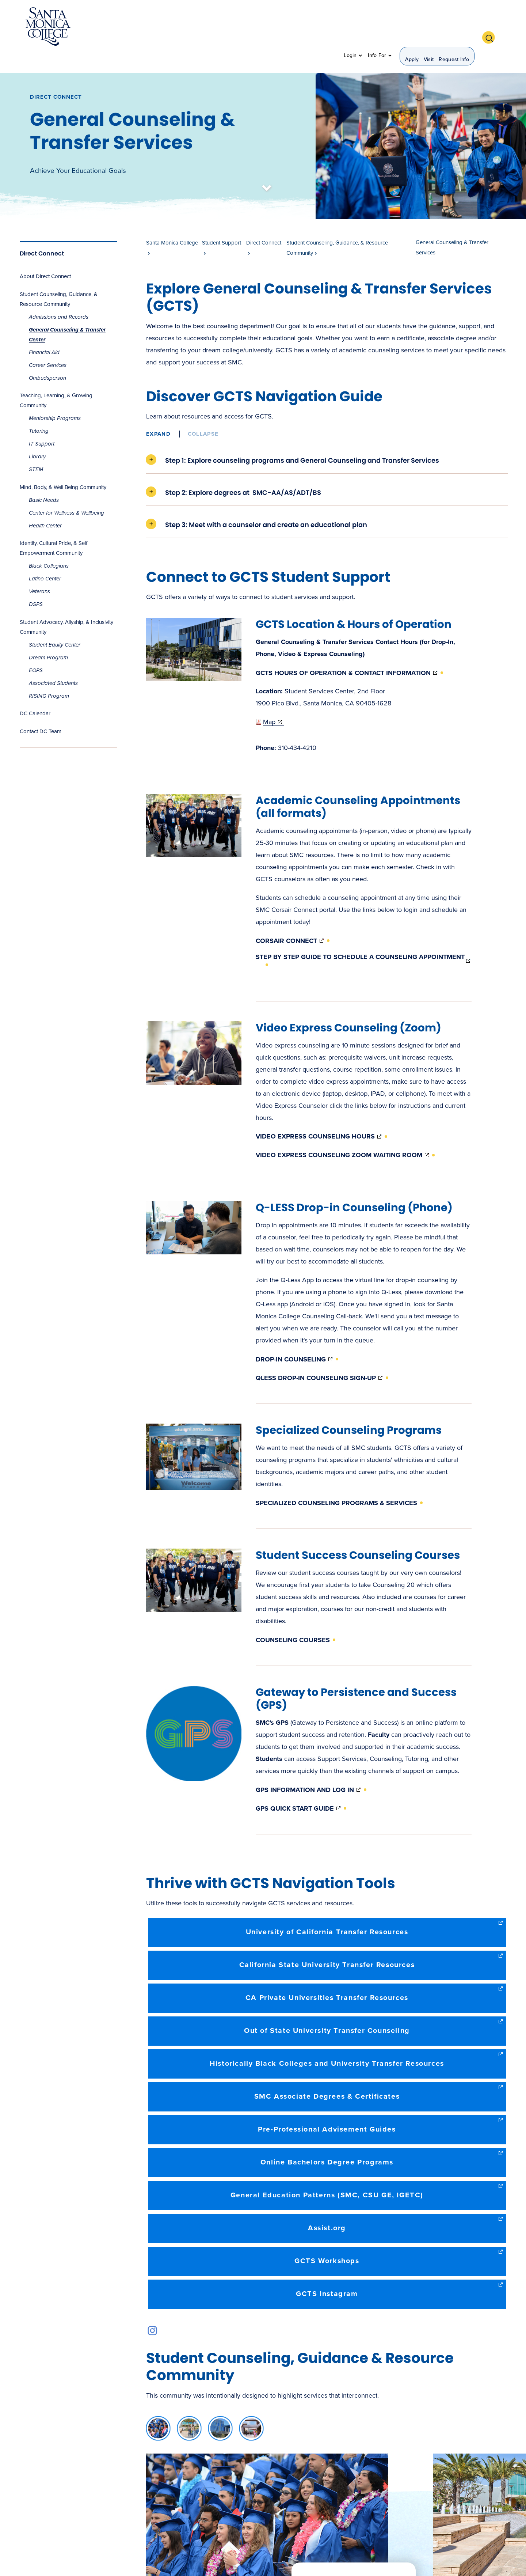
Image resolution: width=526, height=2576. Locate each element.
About (121, 27)
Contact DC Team (40, 711)
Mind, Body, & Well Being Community (63, 467)
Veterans (39, 572)
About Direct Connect (45, 256)
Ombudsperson (47, 358)
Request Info (454, 27)
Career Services (47, 345)
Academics (156, 27)
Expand (158, 414)
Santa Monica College (172, 223)
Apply (412, 27)
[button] (491, 27)
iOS (328, 1284)
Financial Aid (44, 332)
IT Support (41, 424)
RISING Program (49, 676)
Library (37, 436)
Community (317, 27)
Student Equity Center (54, 625)
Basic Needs (44, 480)
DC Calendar (35, 694)
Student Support (264, 27)
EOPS (36, 650)
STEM (36, 449)
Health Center (45, 506)
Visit (429, 27)
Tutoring (39, 411)
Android (302, 1284)
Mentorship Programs (55, 398)
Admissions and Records (58, 297)
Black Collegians (49, 546)
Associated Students (53, 663)
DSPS (36, 585)
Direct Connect (56, 77)
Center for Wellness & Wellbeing (66, 493)
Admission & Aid (205, 27)
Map (270, 702)
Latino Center (45, 559)
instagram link (152, 2310)
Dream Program (48, 637)
